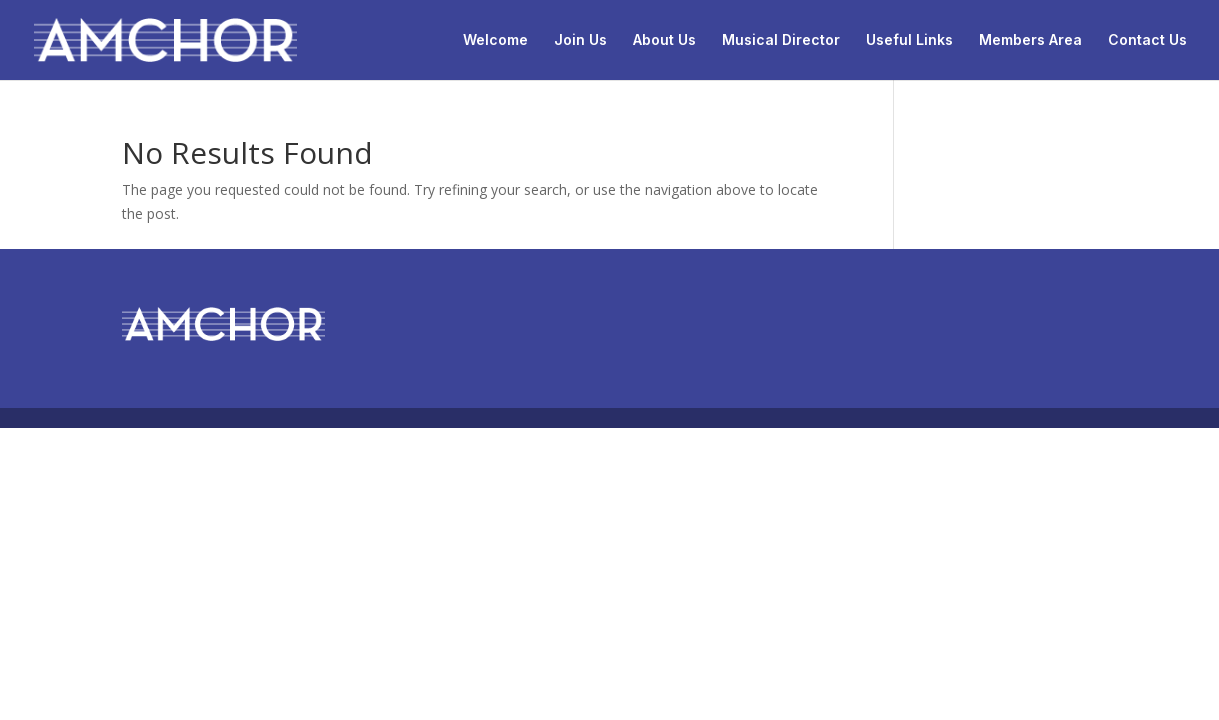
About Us (664, 40)
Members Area (1030, 40)
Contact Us (1147, 40)
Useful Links (909, 40)
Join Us (580, 40)
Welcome (495, 40)
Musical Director (781, 40)
